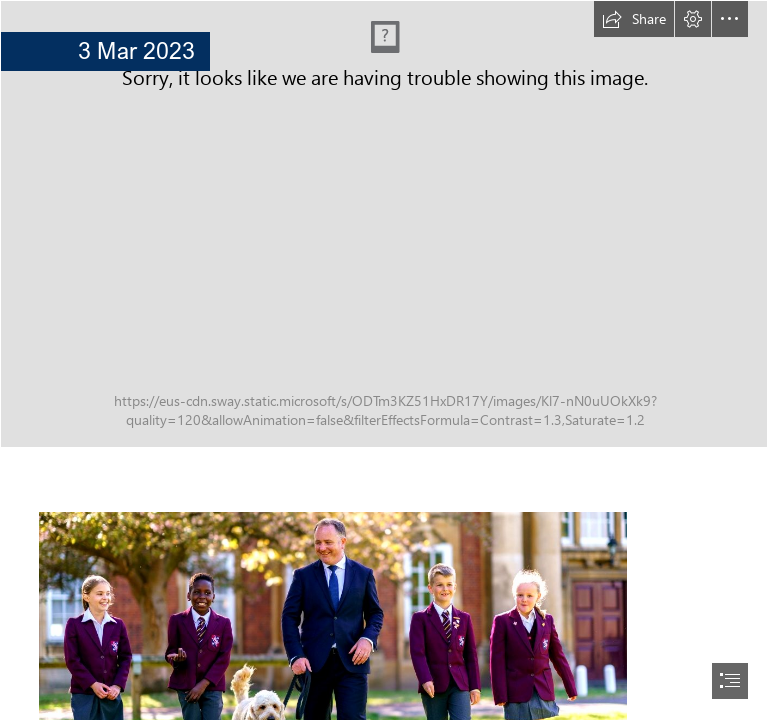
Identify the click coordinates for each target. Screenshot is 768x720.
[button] (634, 19)
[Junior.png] (384, 224)
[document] (384, 360)
